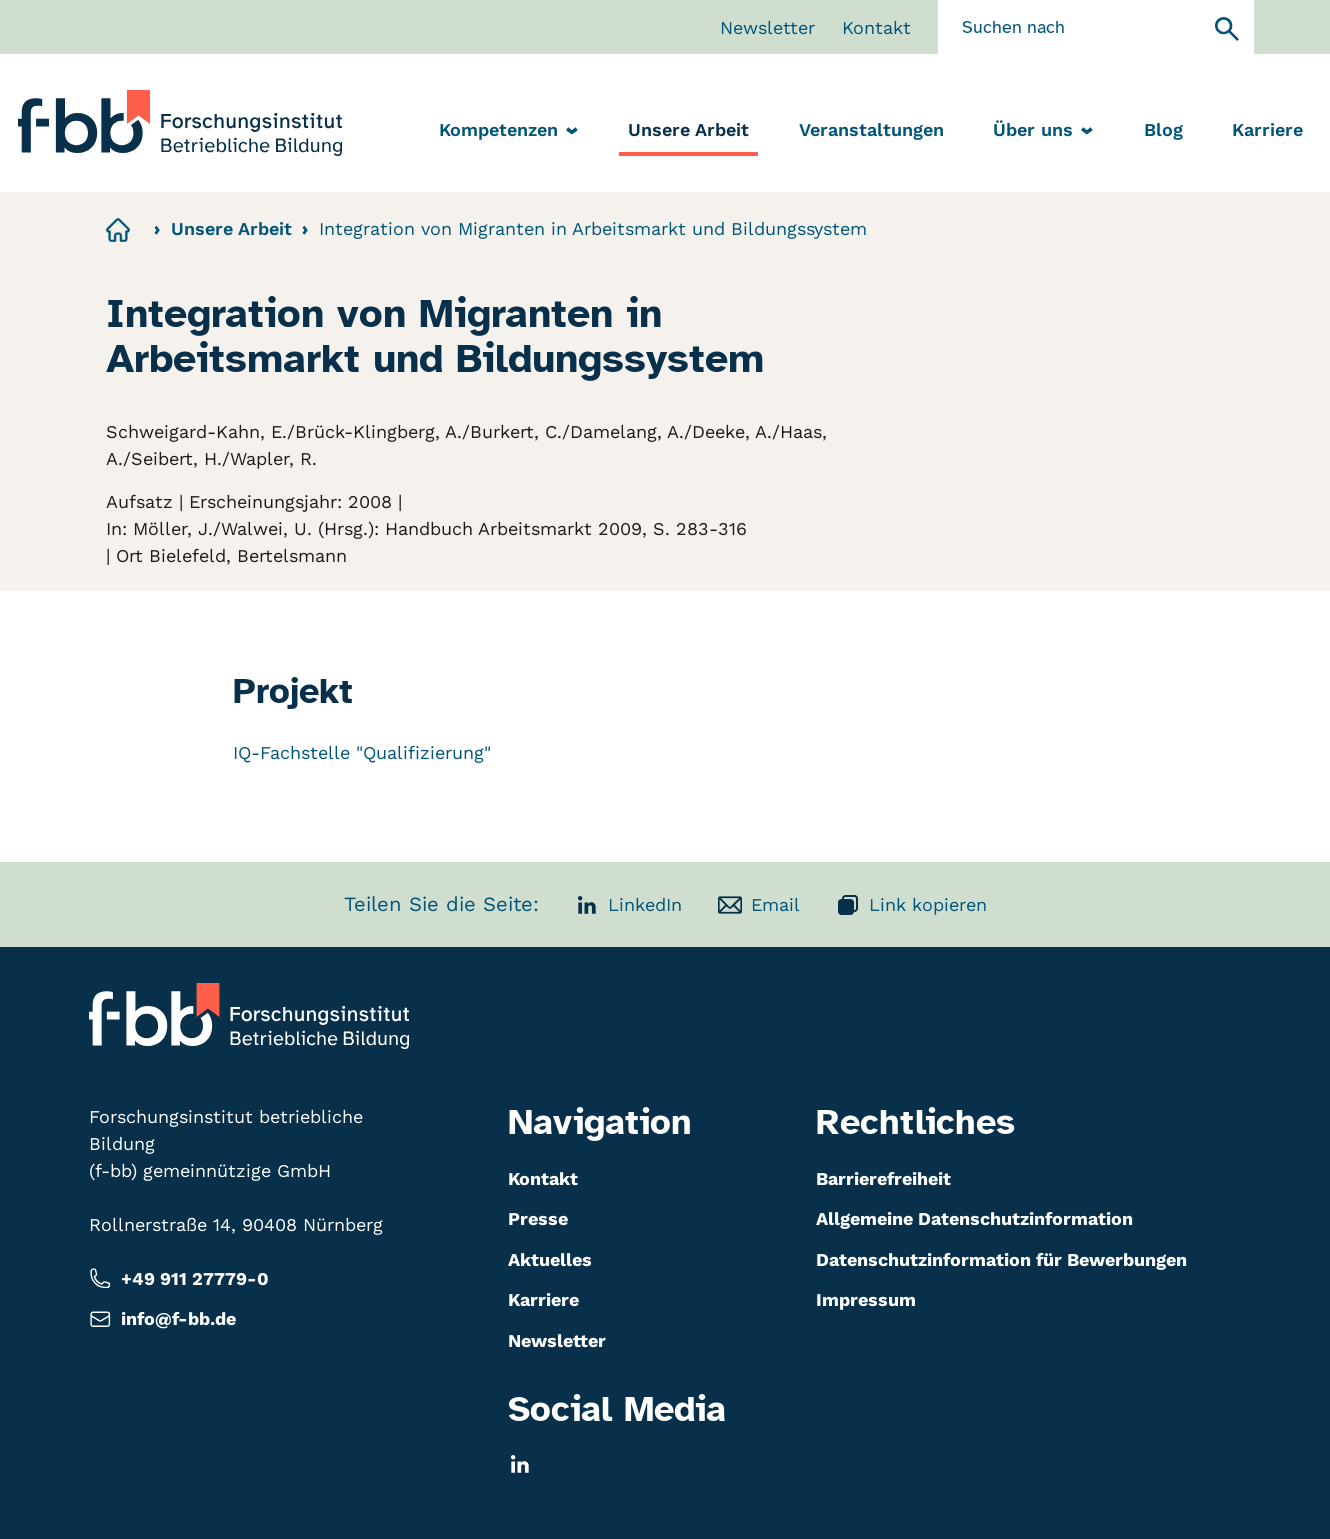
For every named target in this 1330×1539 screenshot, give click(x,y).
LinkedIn (628, 905)
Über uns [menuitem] (1046, 131)
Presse (538, 1218)
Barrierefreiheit (883, 1178)
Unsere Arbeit (688, 129)
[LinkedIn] (520, 1464)
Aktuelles (550, 1259)
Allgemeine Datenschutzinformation (974, 1218)
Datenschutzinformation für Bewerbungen (1001, 1259)
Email (759, 905)
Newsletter (767, 27)
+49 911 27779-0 (179, 1278)
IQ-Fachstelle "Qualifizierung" (362, 752)
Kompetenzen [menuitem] (511, 131)
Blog (1163, 129)
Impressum (866, 1299)
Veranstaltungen (871, 129)
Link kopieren (911, 905)
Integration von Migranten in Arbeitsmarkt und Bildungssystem (593, 228)
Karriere (1267, 129)
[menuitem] (688, 131)
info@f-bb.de (162, 1319)
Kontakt (876, 27)
